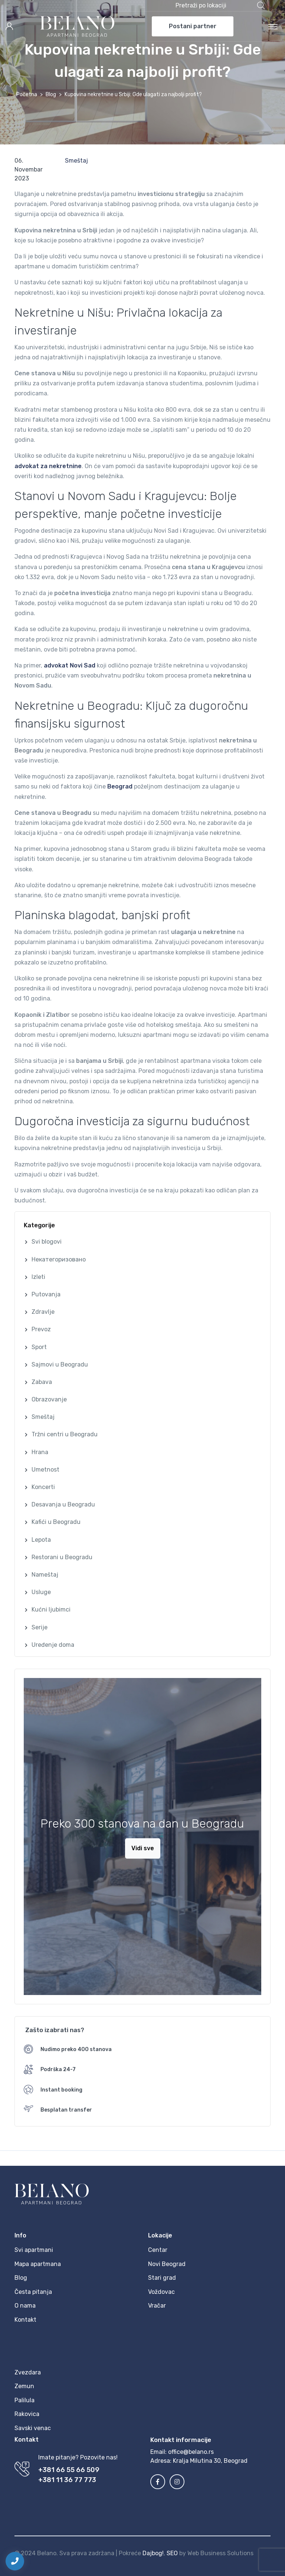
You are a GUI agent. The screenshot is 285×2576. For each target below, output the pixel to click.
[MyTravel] (77, 26)
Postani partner (192, 26)
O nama (25, 2305)
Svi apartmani (33, 2249)
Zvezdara (27, 2372)
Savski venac (32, 2428)
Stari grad (162, 2277)
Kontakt (25, 2319)
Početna (26, 94)
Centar (157, 2249)
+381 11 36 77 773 (67, 2480)
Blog (51, 94)
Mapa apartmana (37, 2264)
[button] (220, 5)
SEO (172, 2553)
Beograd (119, 786)
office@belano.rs (191, 2451)
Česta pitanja (33, 2291)
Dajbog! (153, 2553)
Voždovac (161, 2291)
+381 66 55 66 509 (68, 2470)
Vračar (157, 2305)
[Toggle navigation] (272, 26)
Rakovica (26, 2413)
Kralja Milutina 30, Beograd (210, 2460)
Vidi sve (142, 1848)
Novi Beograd (167, 2264)
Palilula (24, 2400)
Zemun (24, 2386)
